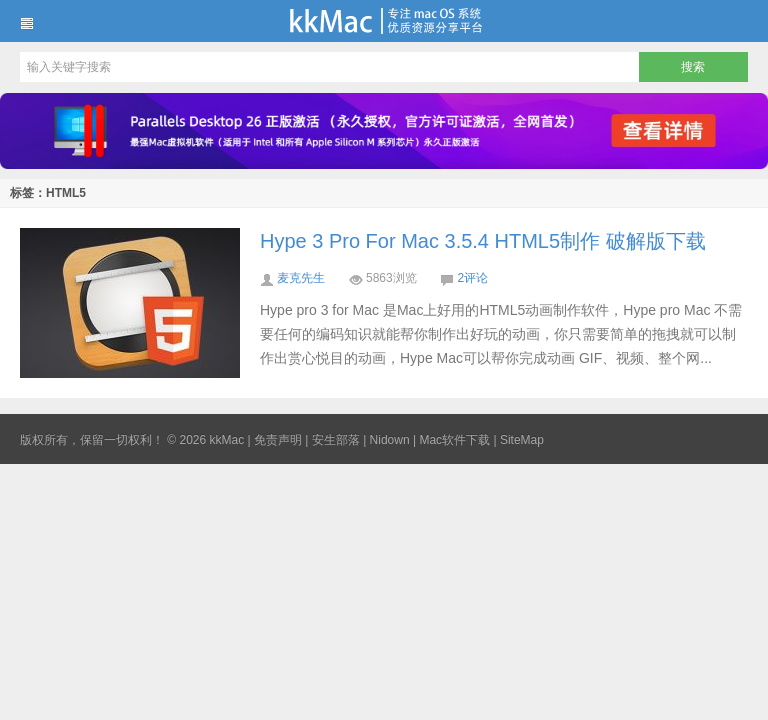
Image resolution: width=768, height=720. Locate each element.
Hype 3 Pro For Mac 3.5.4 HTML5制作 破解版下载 (483, 241)
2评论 (472, 278)
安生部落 (336, 440)
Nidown (390, 440)
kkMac (384, 21)
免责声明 (278, 440)
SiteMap (522, 440)
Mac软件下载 (454, 440)
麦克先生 (301, 278)
